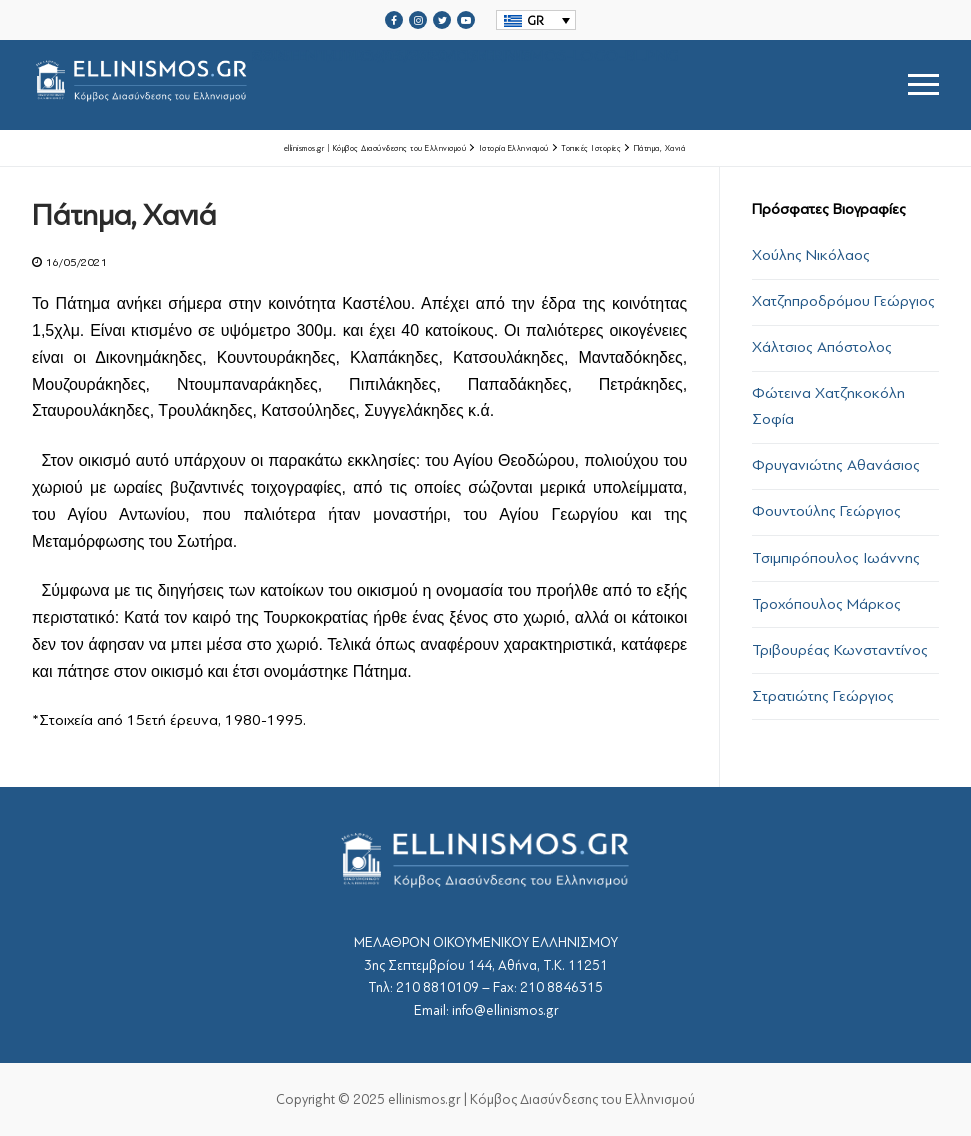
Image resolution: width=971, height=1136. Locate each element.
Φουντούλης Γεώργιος (826, 511)
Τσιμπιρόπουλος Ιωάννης (836, 558)
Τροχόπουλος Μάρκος (826, 604)
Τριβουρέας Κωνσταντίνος (840, 650)
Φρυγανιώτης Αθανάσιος (836, 465)
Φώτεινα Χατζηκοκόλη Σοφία (828, 406)
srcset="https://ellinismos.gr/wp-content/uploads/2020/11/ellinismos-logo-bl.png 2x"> (355, 84)
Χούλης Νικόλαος (811, 255)
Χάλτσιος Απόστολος (822, 347)
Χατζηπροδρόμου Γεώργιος (843, 301)
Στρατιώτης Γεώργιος (823, 696)
